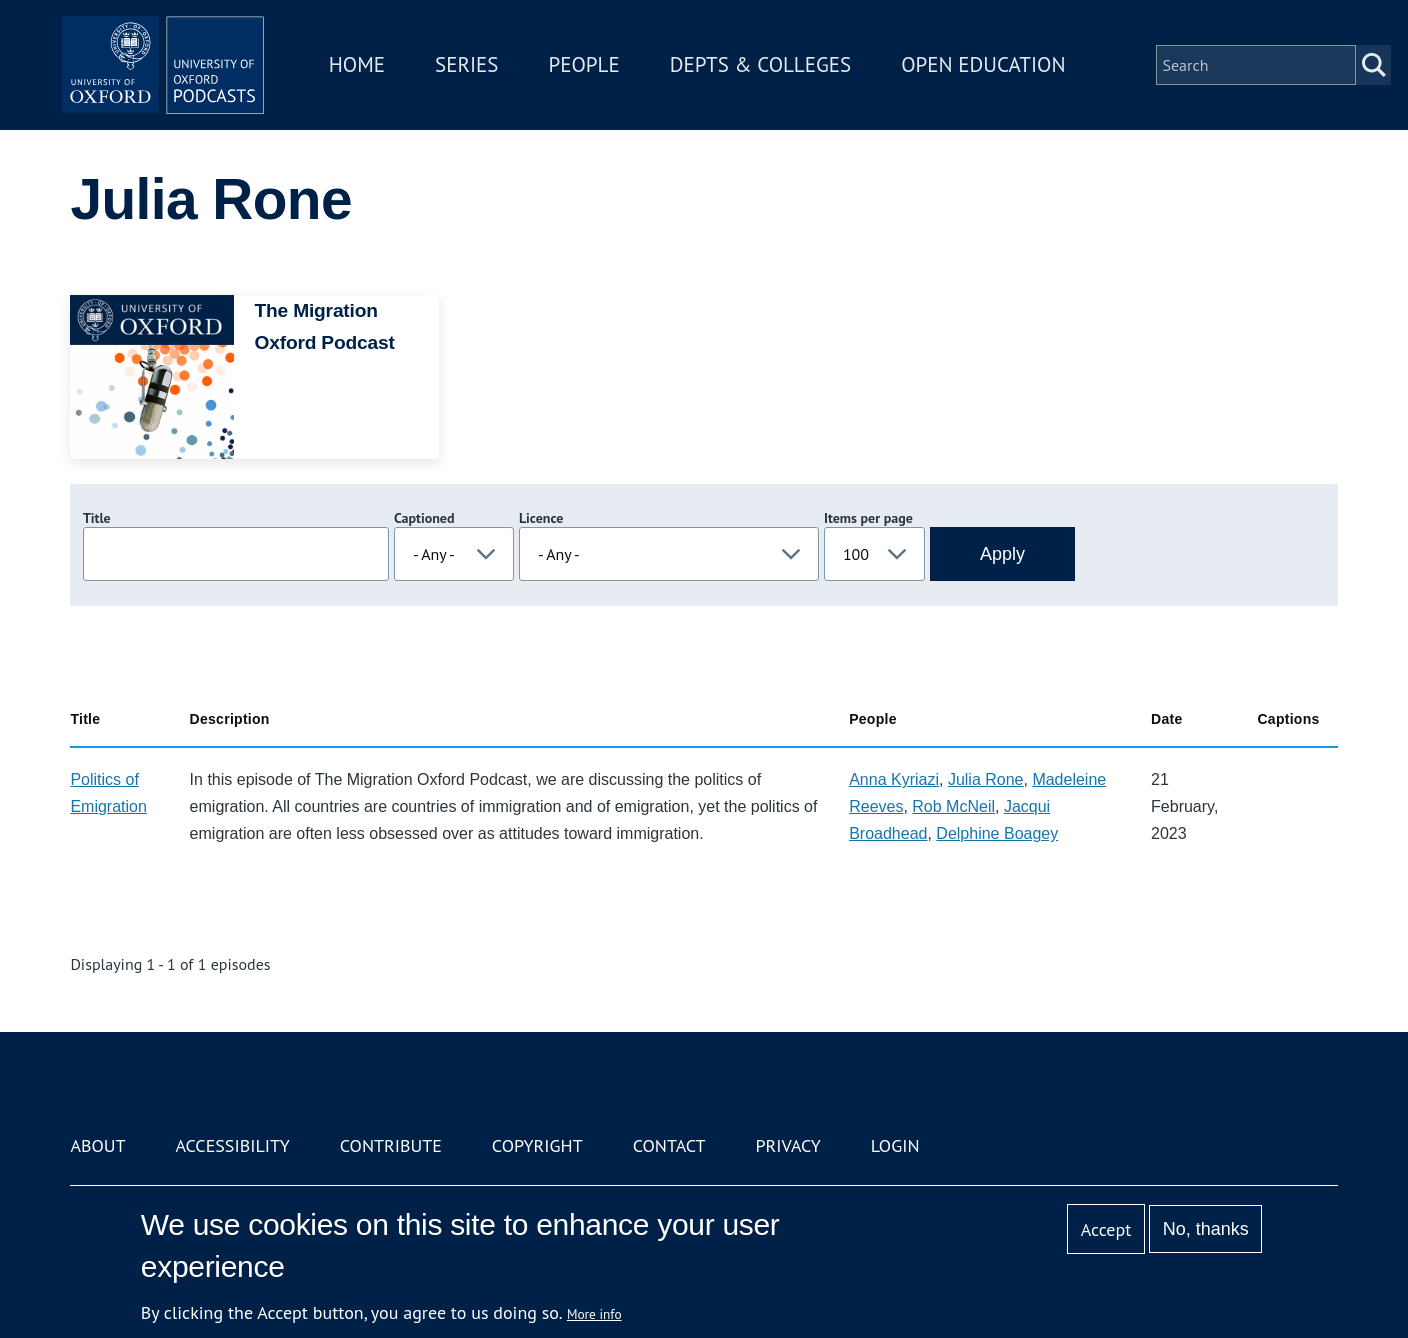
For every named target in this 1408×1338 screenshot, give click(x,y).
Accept (1106, 1229)
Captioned (424, 518)
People (602, 73)
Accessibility (232, 1145)
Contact (669, 1145)
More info (594, 1314)
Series (485, 73)
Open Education (1002, 73)
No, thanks (1206, 1229)
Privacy (788, 1145)
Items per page (868, 518)
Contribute (391, 1145)
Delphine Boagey (997, 833)
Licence (541, 518)
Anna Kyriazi (894, 779)
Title (97, 518)
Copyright (537, 1145)
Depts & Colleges (780, 73)
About (97, 1145)
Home (376, 73)
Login (895, 1145)
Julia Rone (986, 779)
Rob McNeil (953, 806)
